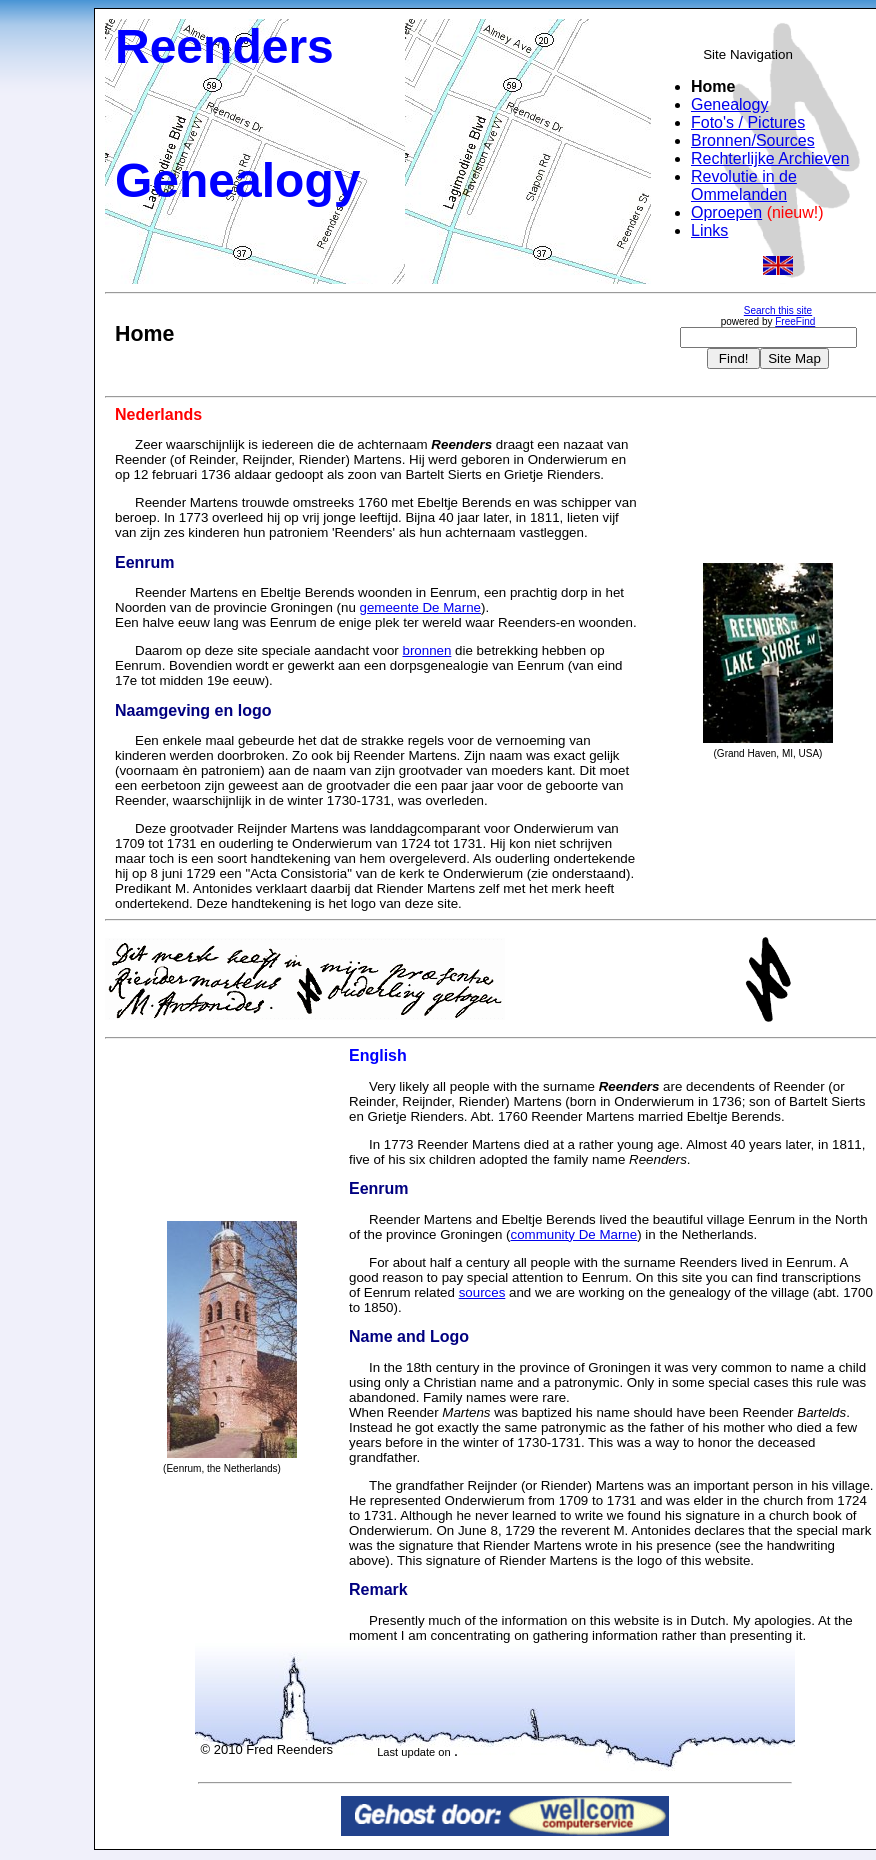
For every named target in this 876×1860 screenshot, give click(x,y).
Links (709, 230)
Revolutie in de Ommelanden (744, 185)
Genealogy (729, 104)
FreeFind (795, 321)
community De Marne (574, 1234)
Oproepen (726, 212)
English (378, 1055)
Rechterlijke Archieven (770, 158)
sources (482, 1292)
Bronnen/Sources (753, 140)
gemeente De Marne (421, 607)
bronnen (426, 650)
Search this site (778, 310)
